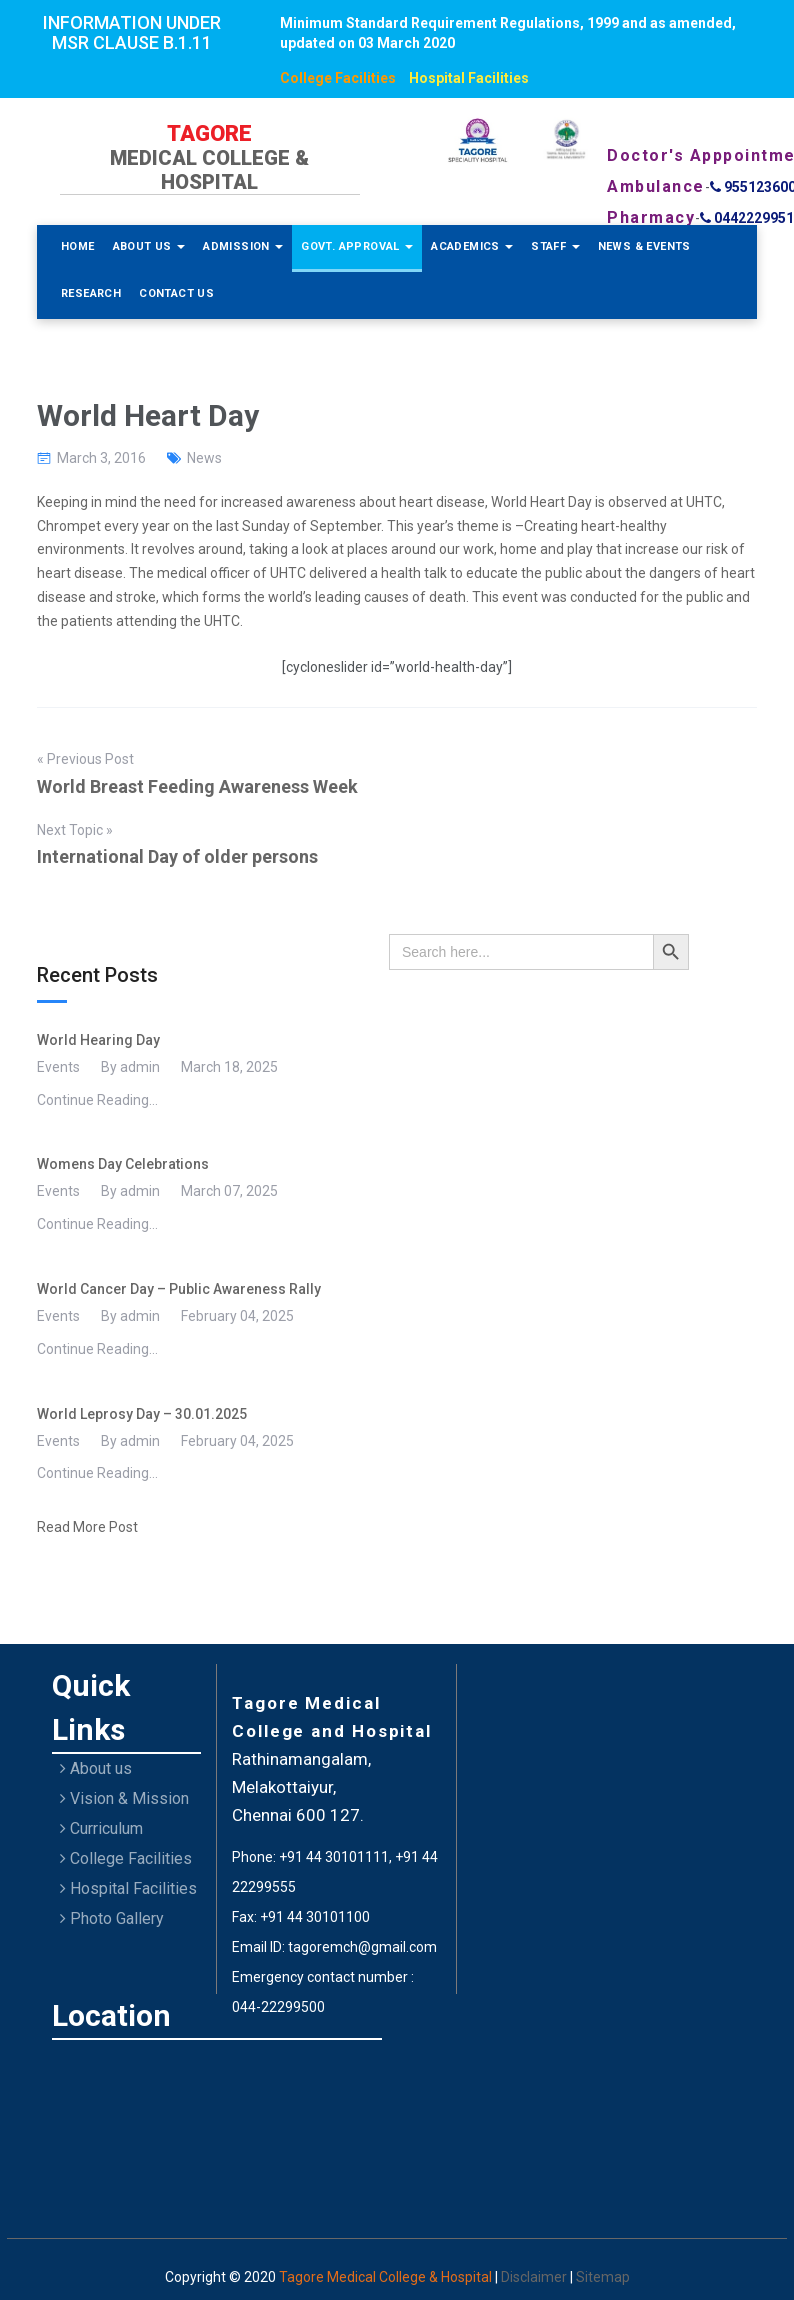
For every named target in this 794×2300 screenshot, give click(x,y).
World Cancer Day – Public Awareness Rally (179, 1289)
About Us (149, 246)
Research (91, 293)
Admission (243, 246)
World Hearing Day (98, 1040)
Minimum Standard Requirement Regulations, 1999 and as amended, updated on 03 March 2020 (508, 33)
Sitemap (603, 2277)
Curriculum (101, 1828)
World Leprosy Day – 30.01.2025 (142, 1414)
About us (96, 1768)
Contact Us (176, 293)
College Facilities (338, 78)
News (204, 458)
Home (78, 246)
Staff (555, 246)
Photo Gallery (112, 1918)
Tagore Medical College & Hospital (387, 2277)
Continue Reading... (97, 1100)
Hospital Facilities (469, 78)
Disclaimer (535, 2277)
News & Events (644, 246)
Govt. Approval (357, 246)
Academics (472, 246)
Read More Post (87, 1527)
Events (58, 1067)
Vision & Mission (124, 1798)
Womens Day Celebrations (123, 1164)
